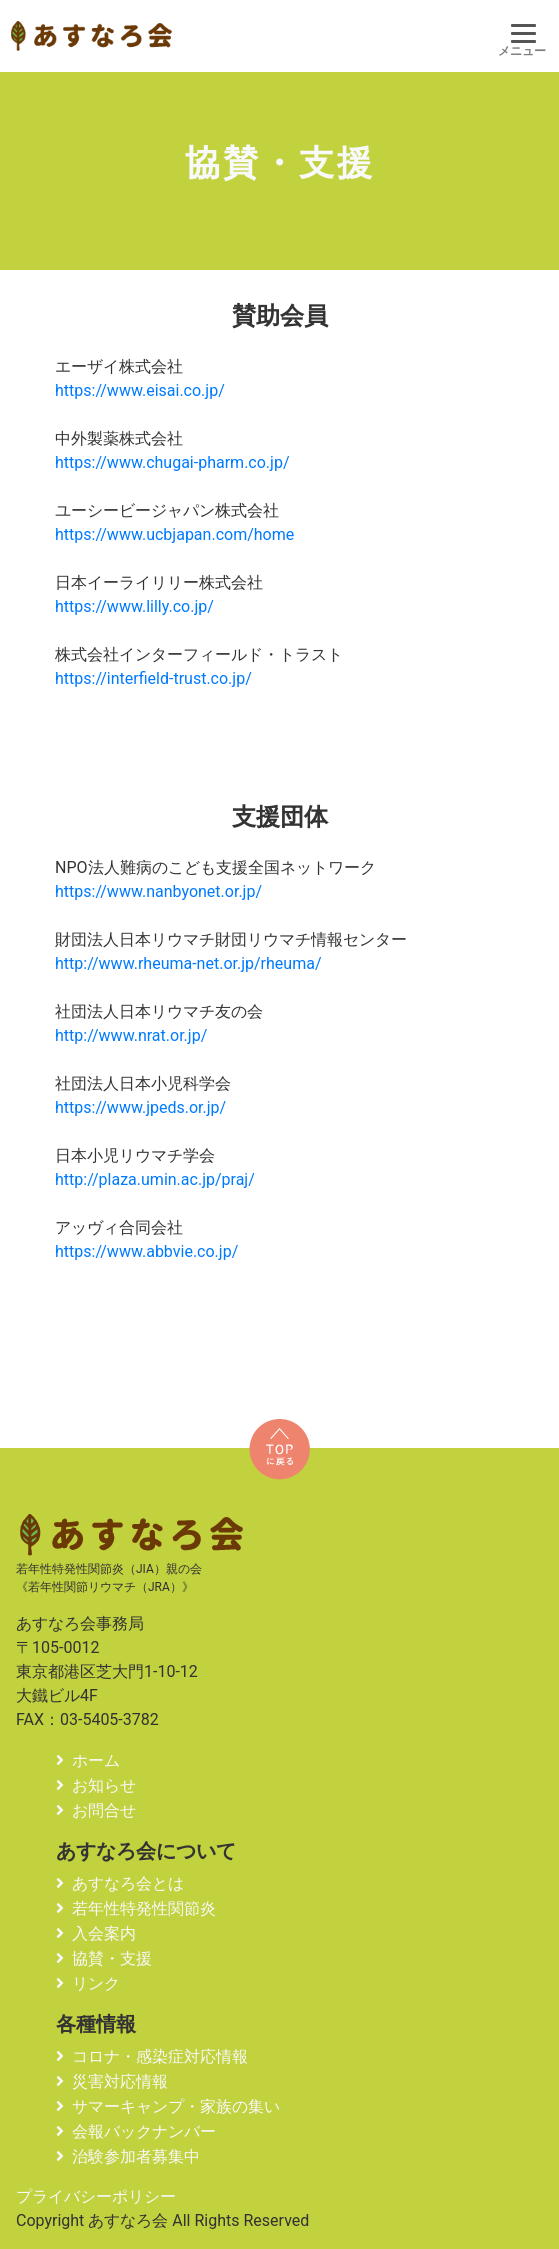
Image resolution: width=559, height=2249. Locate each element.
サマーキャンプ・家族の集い (176, 2106)
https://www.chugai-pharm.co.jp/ (172, 462)
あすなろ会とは (128, 1883)
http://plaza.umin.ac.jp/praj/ (155, 1179)
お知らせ (104, 1785)
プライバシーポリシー (96, 2196)
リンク (96, 1983)
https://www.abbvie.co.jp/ (146, 1251)
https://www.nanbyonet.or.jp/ (158, 891)
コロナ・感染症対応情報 (160, 2056)
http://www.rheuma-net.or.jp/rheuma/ (188, 963)
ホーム (96, 1760)
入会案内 (104, 1933)
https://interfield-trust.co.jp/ (153, 678)
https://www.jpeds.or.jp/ (140, 1107)
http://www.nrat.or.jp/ (131, 1035)
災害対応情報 (120, 2081)
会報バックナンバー (144, 2131)
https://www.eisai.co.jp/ (140, 390)
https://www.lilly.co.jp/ (134, 606)
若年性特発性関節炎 (144, 1908)
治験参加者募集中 (136, 2156)
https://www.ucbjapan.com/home (174, 534)
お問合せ (104, 1810)
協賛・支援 (112, 1958)
